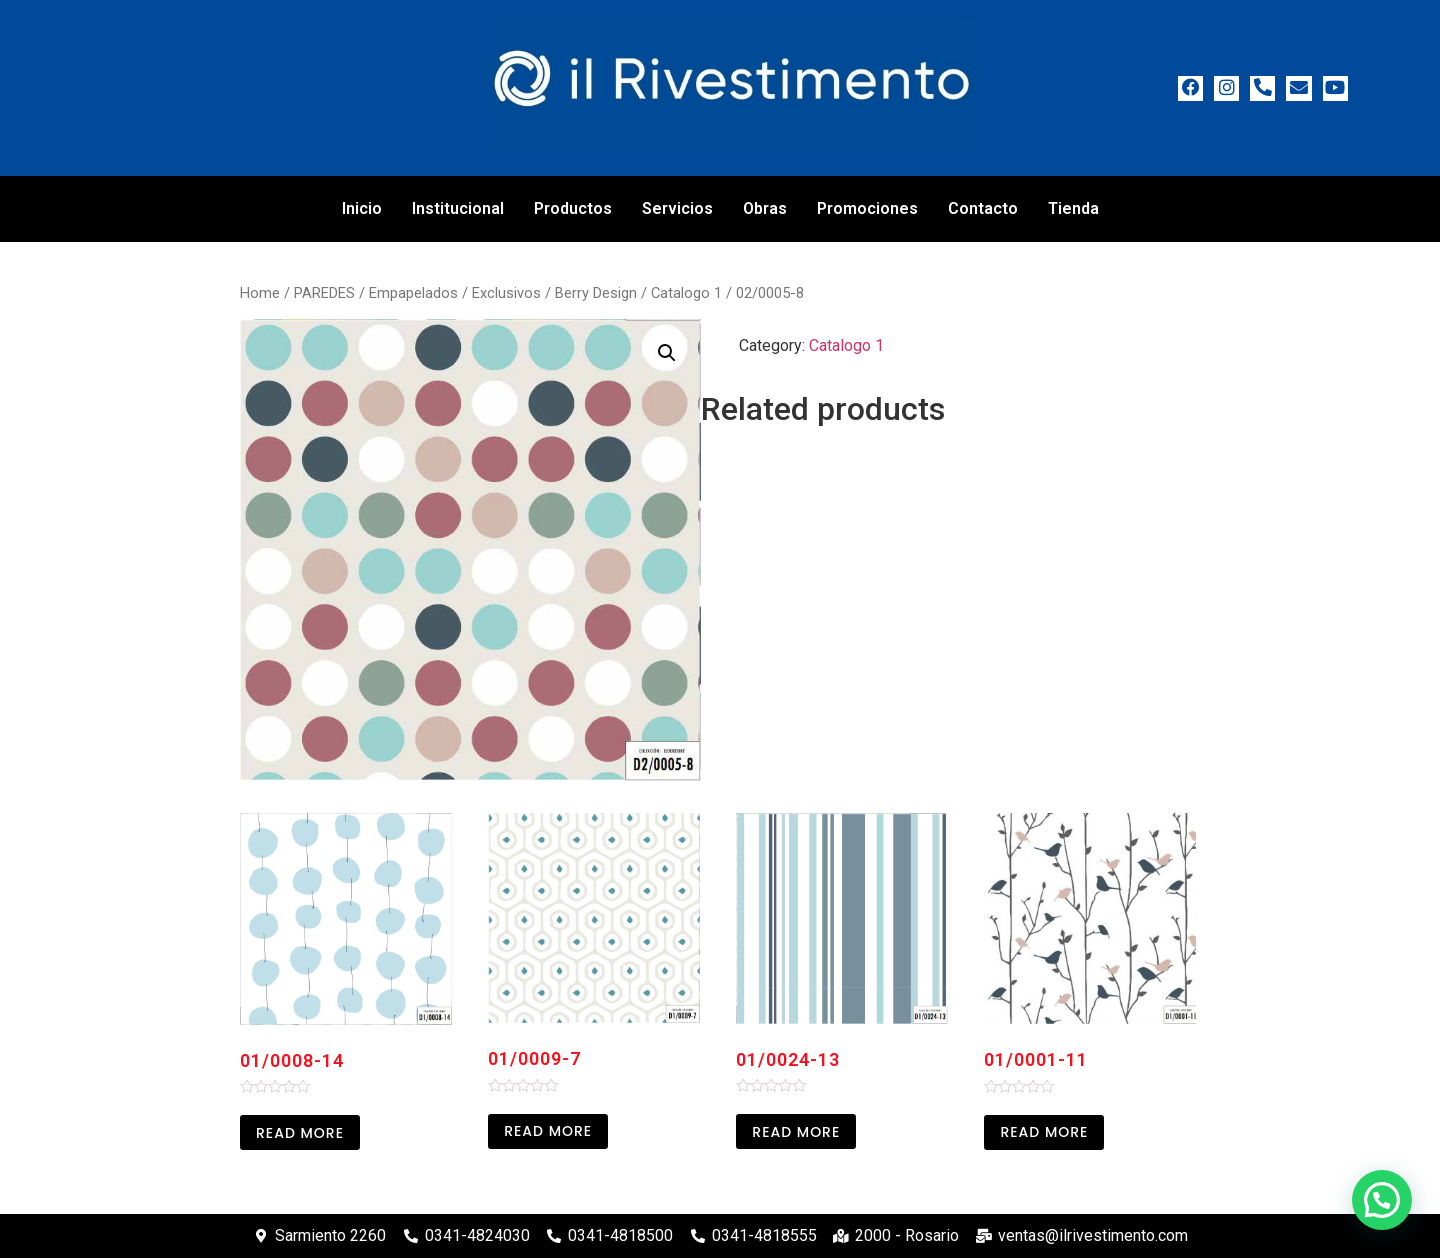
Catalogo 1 (686, 293)
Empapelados (413, 293)
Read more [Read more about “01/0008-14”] (300, 1133)
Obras (765, 208)
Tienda (1073, 208)
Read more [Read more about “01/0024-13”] (796, 1132)
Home (260, 293)
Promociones (867, 208)
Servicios (677, 208)
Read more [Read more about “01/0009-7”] (548, 1131)
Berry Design (596, 293)
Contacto (983, 208)
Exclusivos (506, 293)
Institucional (458, 208)
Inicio (362, 208)
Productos (573, 208)
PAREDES (324, 293)
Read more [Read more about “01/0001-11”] (1044, 1132)
